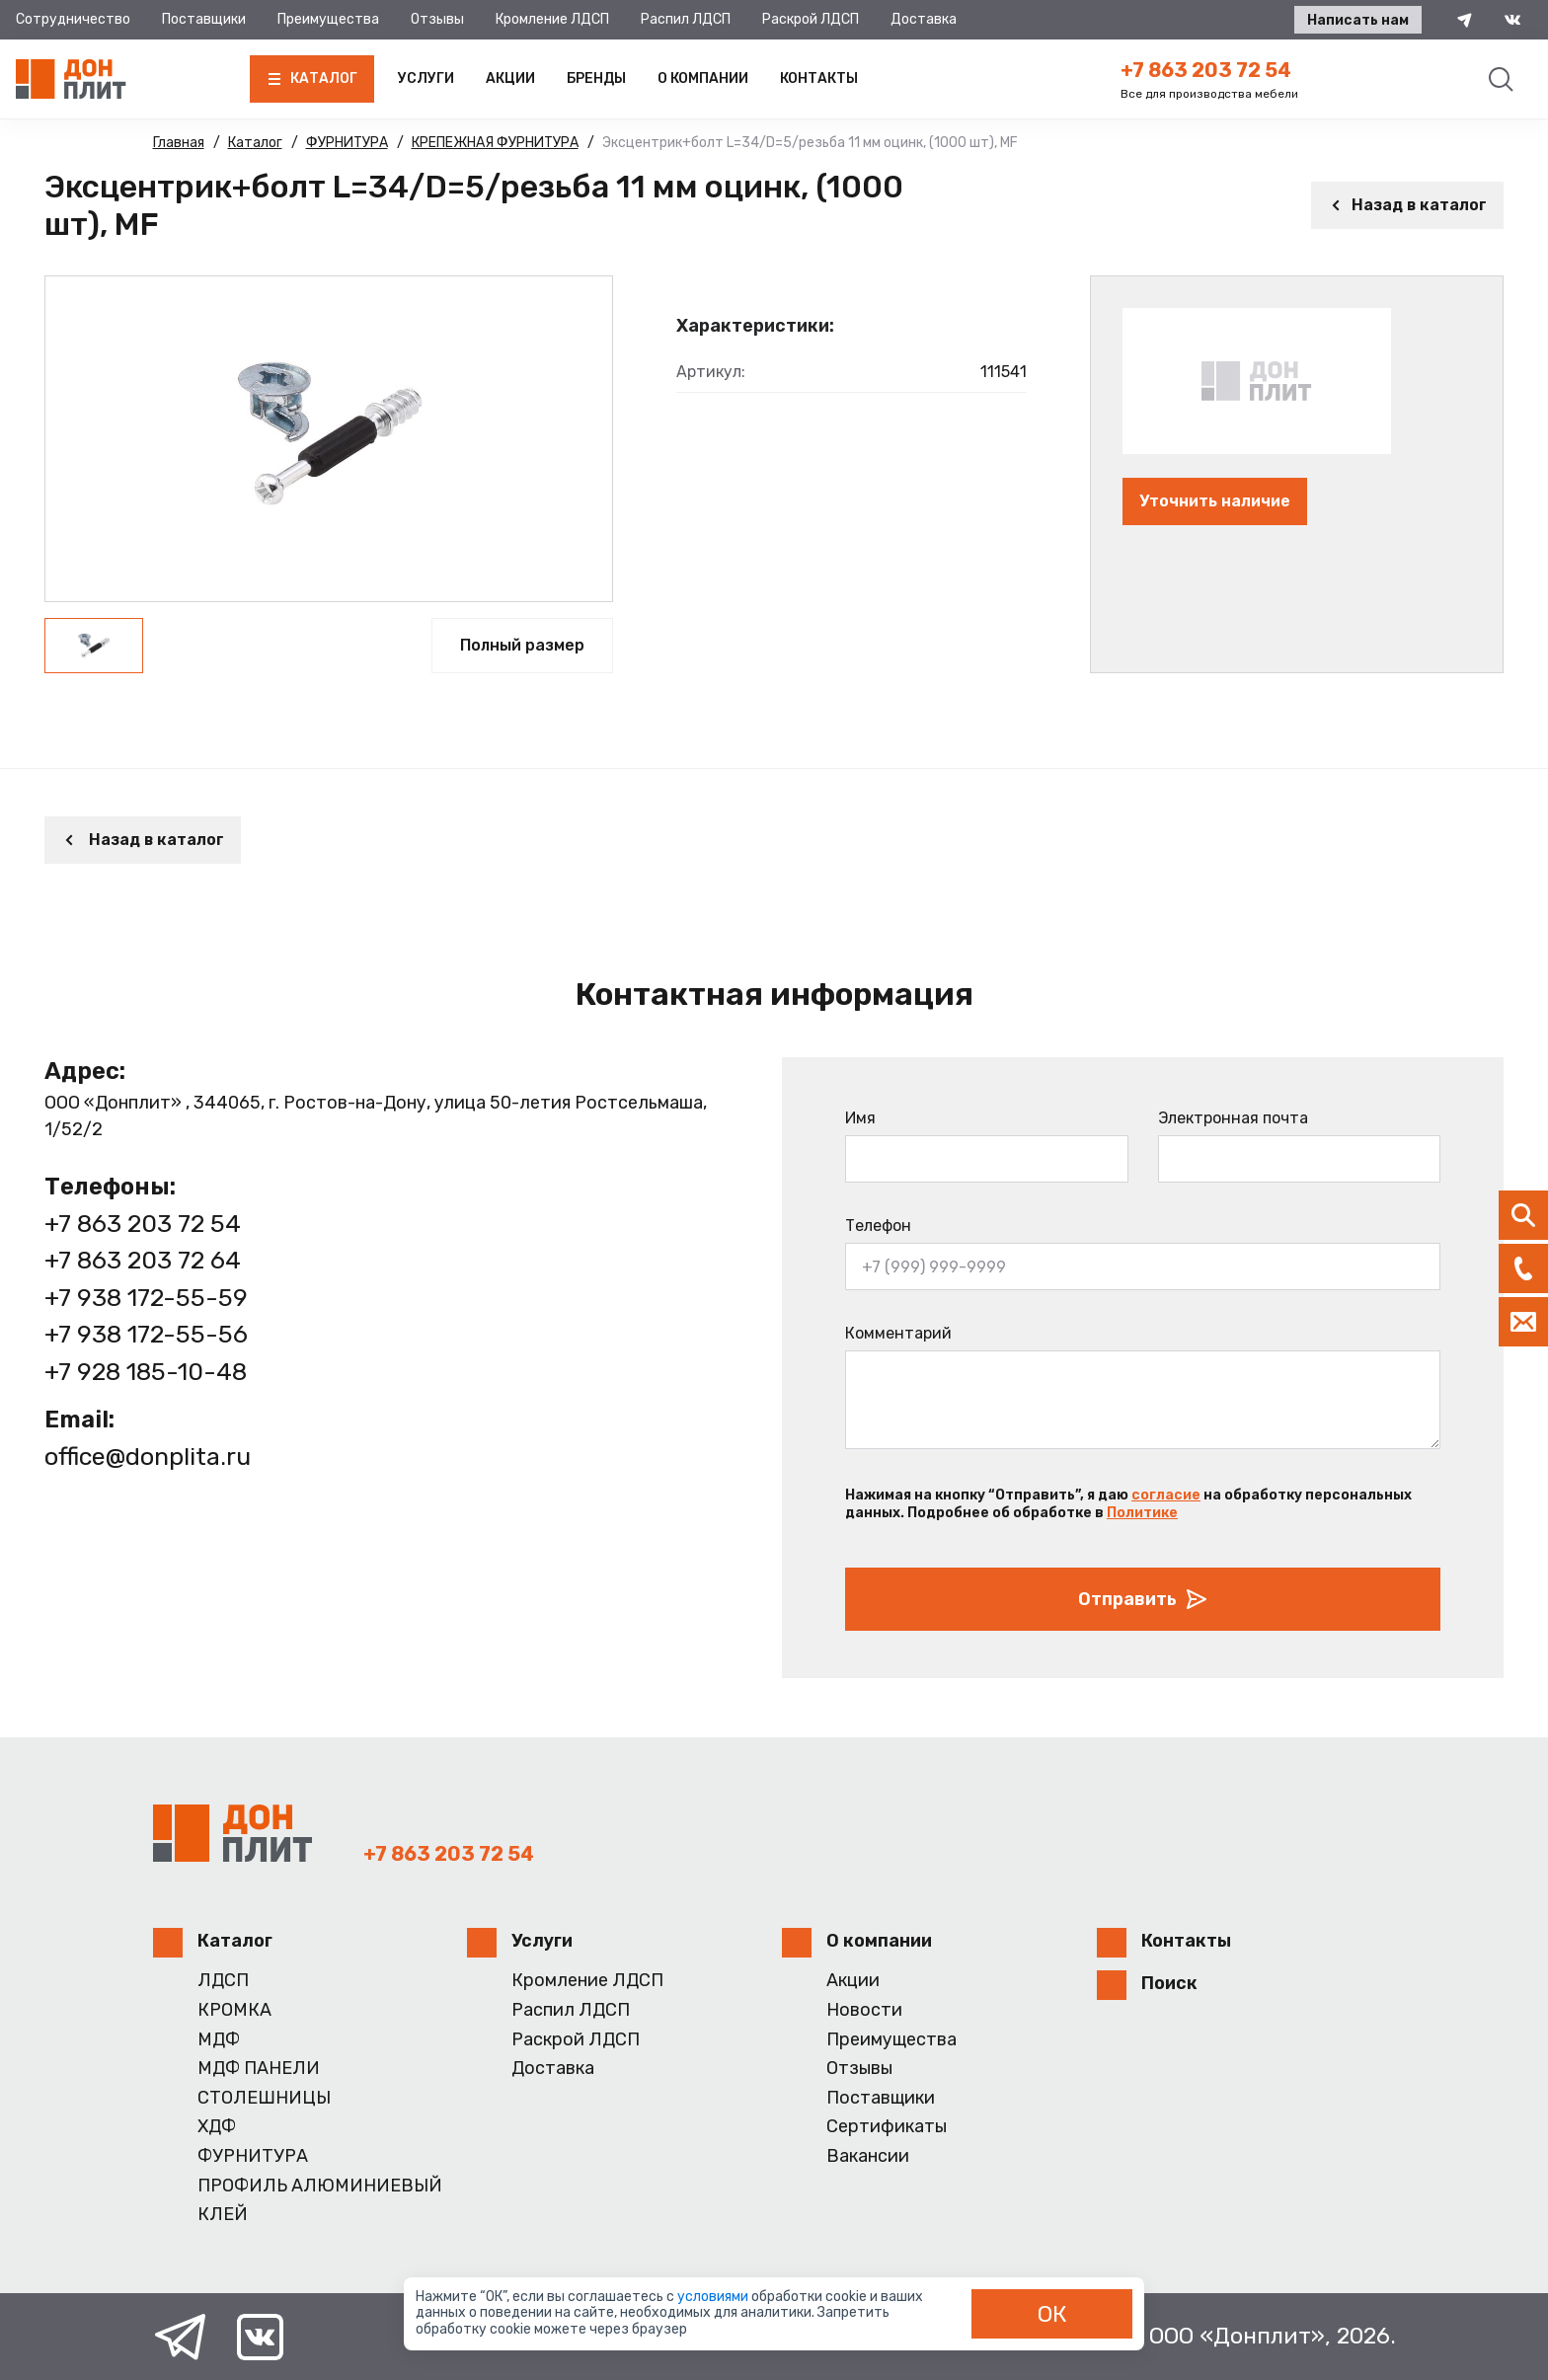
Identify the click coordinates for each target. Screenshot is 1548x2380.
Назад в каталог (1407, 204)
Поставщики (204, 19)
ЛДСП (223, 1980)
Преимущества (328, 19)
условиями (714, 2296)
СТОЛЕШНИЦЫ (264, 2098)
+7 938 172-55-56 (146, 1334)
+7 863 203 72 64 (142, 1260)
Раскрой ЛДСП (810, 19)
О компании (703, 78)
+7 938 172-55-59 (146, 1297)
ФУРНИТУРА (252, 2156)
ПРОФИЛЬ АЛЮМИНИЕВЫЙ (319, 2186)
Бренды (596, 78)
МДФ (218, 2040)
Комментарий (898, 1333)
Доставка (923, 19)
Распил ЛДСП (686, 19)
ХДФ (216, 2126)
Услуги (426, 78)
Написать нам (1358, 20)
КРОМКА (234, 2010)
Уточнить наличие (1214, 501)
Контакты (819, 78)
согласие (1165, 1495)
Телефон (878, 1225)
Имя (860, 1118)
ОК (1052, 2314)
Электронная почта (1233, 1118)
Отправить (1143, 1599)
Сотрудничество (73, 19)
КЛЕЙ (222, 2214)
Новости (864, 2010)
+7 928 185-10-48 (145, 1371)
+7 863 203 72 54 (1206, 70)
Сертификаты (886, 2126)
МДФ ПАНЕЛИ (258, 2068)
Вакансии (867, 2156)
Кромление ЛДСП (552, 19)
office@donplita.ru (147, 1456)
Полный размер (522, 645)
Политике (1142, 1512)
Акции (510, 78)
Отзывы (437, 19)
